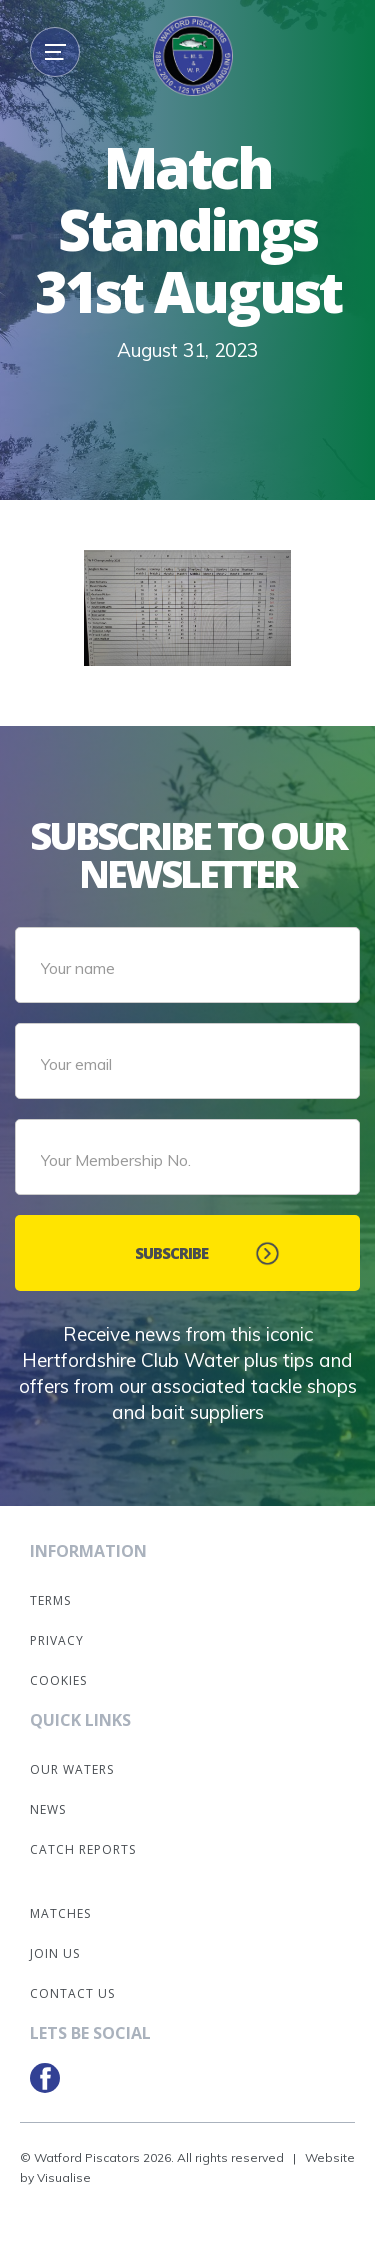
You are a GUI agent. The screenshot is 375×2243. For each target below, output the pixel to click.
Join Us (55, 1953)
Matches (60, 1913)
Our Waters (72, 1769)
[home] (188, 66)
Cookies (58, 1680)
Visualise (64, 2177)
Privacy (57, 1640)
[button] (55, 52)
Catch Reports (83, 1849)
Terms (50, 1600)
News (48, 1809)
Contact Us (72, 1993)
